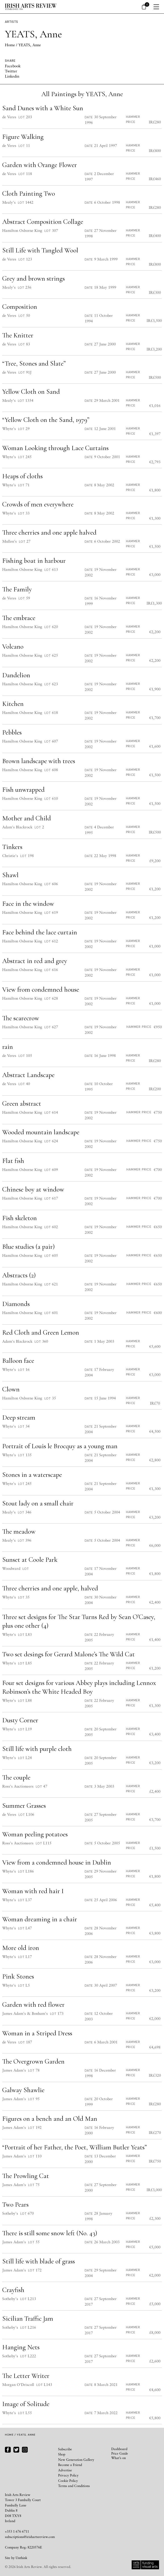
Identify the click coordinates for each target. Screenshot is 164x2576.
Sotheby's (10, 2213)
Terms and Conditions (74, 2486)
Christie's (10, 855)
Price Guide (119, 2453)
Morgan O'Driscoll (18, 2384)
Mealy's (9, 202)
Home (10, 44)
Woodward (11, 1568)
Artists (11, 22)
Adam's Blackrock (17, 827)
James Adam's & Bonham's (25, 2013)
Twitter (11, 71)
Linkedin (12, 76)
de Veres (9, 116)
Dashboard (119, 2449)
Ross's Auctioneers (18, 1786)
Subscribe (65, 2449)
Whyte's (9, 428)
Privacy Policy (68, 2475)
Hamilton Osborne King (22, 230)
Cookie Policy (68, 2481)
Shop (61, 2454)
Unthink (21, 2558)
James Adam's (14, 2070)
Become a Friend (70, 2465)
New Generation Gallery (76, 2459)
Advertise (65, 2470)
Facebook (13, 66)
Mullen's (9, 541)
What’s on (118, 2458)
